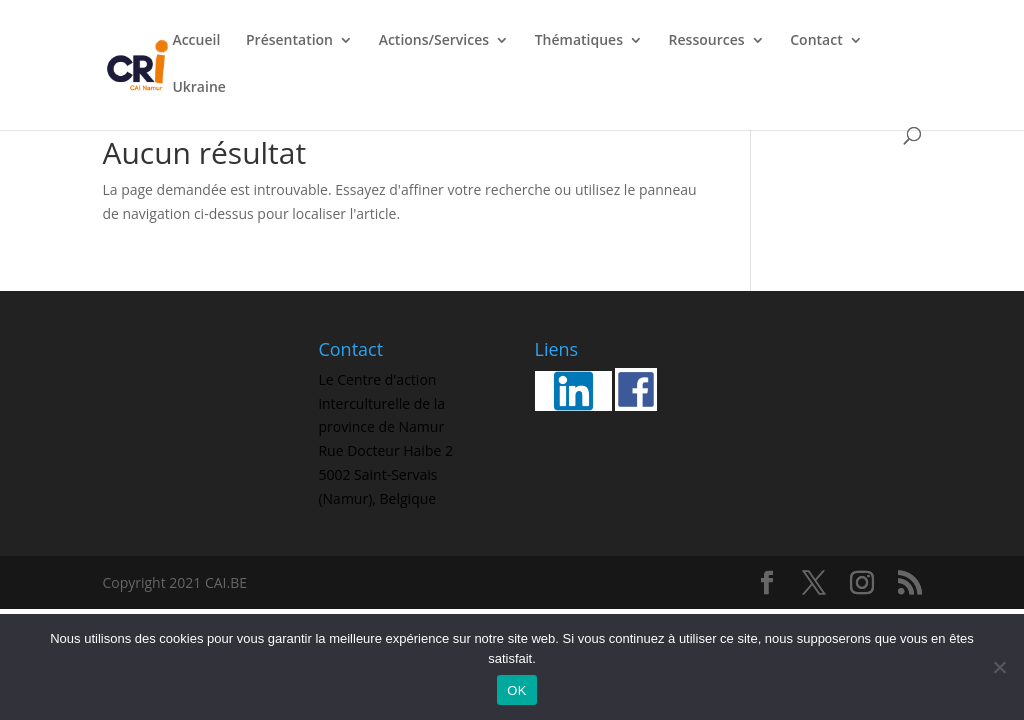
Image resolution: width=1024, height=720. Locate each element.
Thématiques (579, 41)
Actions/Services (434, 41)
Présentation (289, 41)
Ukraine (198, 88)
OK (516, 690)
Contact (816, 41)
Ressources (707, 41)
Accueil (196, 41)
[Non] (999, 667)
